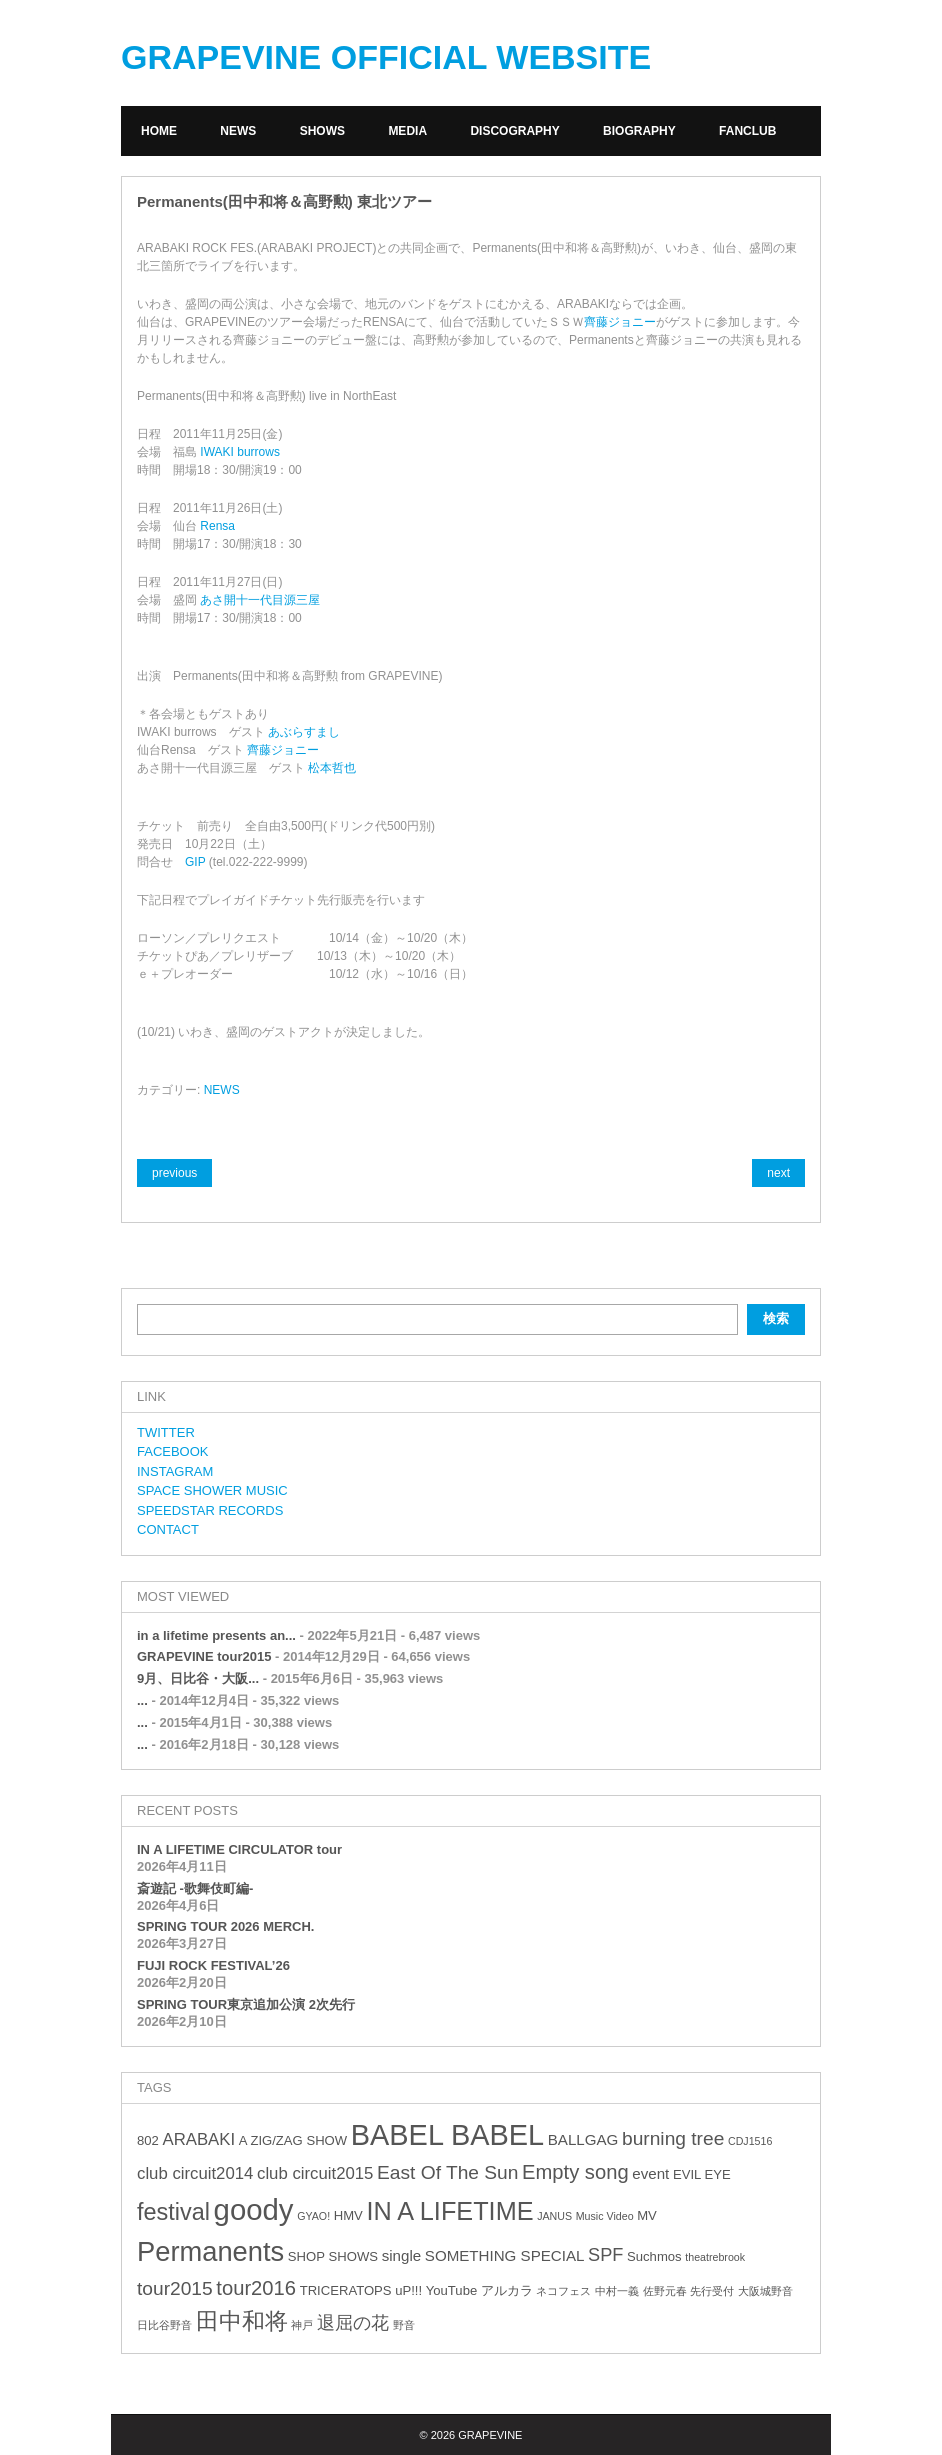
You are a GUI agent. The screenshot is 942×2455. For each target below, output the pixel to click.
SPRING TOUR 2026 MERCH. (225, 1926)
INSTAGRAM (175, 1471)
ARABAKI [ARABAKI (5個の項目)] (198, 2139)
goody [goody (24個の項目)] (254, 2209)
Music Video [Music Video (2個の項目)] (605, 2216)
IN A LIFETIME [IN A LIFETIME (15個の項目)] (449, 2211)
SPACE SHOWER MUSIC (212, 1490)
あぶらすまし (304, 732)
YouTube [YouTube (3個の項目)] (451, 2290)
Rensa (217, 526)
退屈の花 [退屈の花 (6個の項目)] (353, 2323)
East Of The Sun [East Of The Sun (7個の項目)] (447, 2172)
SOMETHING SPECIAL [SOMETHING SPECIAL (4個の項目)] (505, 2255)
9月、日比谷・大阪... (198, 1678)
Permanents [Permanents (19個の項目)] (210, 2251)
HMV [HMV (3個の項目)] (348, 2215)
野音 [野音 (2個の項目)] (404, 2325)
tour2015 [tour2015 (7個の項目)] (175, 2288)
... (142, 1700)
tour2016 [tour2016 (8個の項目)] (256, 2288)
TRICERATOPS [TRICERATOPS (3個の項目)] (346, 2290)
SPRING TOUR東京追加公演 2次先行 (246, 2004)
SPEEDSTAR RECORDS (210, 1510)
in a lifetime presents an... (216, 1635)
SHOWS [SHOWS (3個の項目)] (353, 2256)
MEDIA (407, 131)
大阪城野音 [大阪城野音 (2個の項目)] (765, 2291)
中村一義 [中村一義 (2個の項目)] (617, 2291)
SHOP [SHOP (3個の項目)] (306, 2256)
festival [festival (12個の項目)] (173, 2212)
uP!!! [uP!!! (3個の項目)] (408, 2290)
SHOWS (322, 131)
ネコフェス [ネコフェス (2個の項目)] (563, 2291)
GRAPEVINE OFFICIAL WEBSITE (386, 57)
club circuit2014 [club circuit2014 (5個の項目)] (195, 2173)
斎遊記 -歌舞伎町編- (195, 1888)
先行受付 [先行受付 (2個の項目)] (712, 2291)
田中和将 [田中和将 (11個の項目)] (242, 2321)
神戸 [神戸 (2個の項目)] (302, 2325)
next (778, 1173)
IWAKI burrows (240, 452)
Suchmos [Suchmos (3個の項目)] (654, 2256)
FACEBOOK (173, 1451)
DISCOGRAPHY (514, 131)
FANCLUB (747, 131)
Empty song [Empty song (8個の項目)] (575, 2172)
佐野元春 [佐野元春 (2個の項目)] (665, 2291)
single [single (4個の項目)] (402, 2255)
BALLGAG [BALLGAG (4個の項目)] (583, 2139)
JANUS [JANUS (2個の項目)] (554, 2216)
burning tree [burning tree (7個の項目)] (673, 2138)
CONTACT (168, 1529)
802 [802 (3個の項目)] (148, 2140)
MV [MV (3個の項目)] (647, 2215)
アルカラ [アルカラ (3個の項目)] (507, 2290)
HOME (159, 131)
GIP (195, 862)
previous (174, 1173)
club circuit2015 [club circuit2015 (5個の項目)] (315, 2173)
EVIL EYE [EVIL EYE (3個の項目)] (702, 2174)
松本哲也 (332, 768)
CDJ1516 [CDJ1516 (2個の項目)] (750, 2141)
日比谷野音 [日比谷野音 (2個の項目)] (164, 2325)
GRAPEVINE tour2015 (204, 1656)
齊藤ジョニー (620, 322)
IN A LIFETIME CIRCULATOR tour (239, 1849)
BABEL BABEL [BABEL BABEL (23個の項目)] (447, 2135)
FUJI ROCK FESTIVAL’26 (213, 1965)
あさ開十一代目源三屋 (260, 600)
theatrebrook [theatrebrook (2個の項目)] (715, 2257)
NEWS (238, 131)
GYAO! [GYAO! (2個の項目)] (313, 2216)
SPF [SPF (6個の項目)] (605, 2255)
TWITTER (166, 1432)
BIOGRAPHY (639, 131)
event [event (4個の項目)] (650, 2173)
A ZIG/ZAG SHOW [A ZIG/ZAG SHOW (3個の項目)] (293, 2140)
